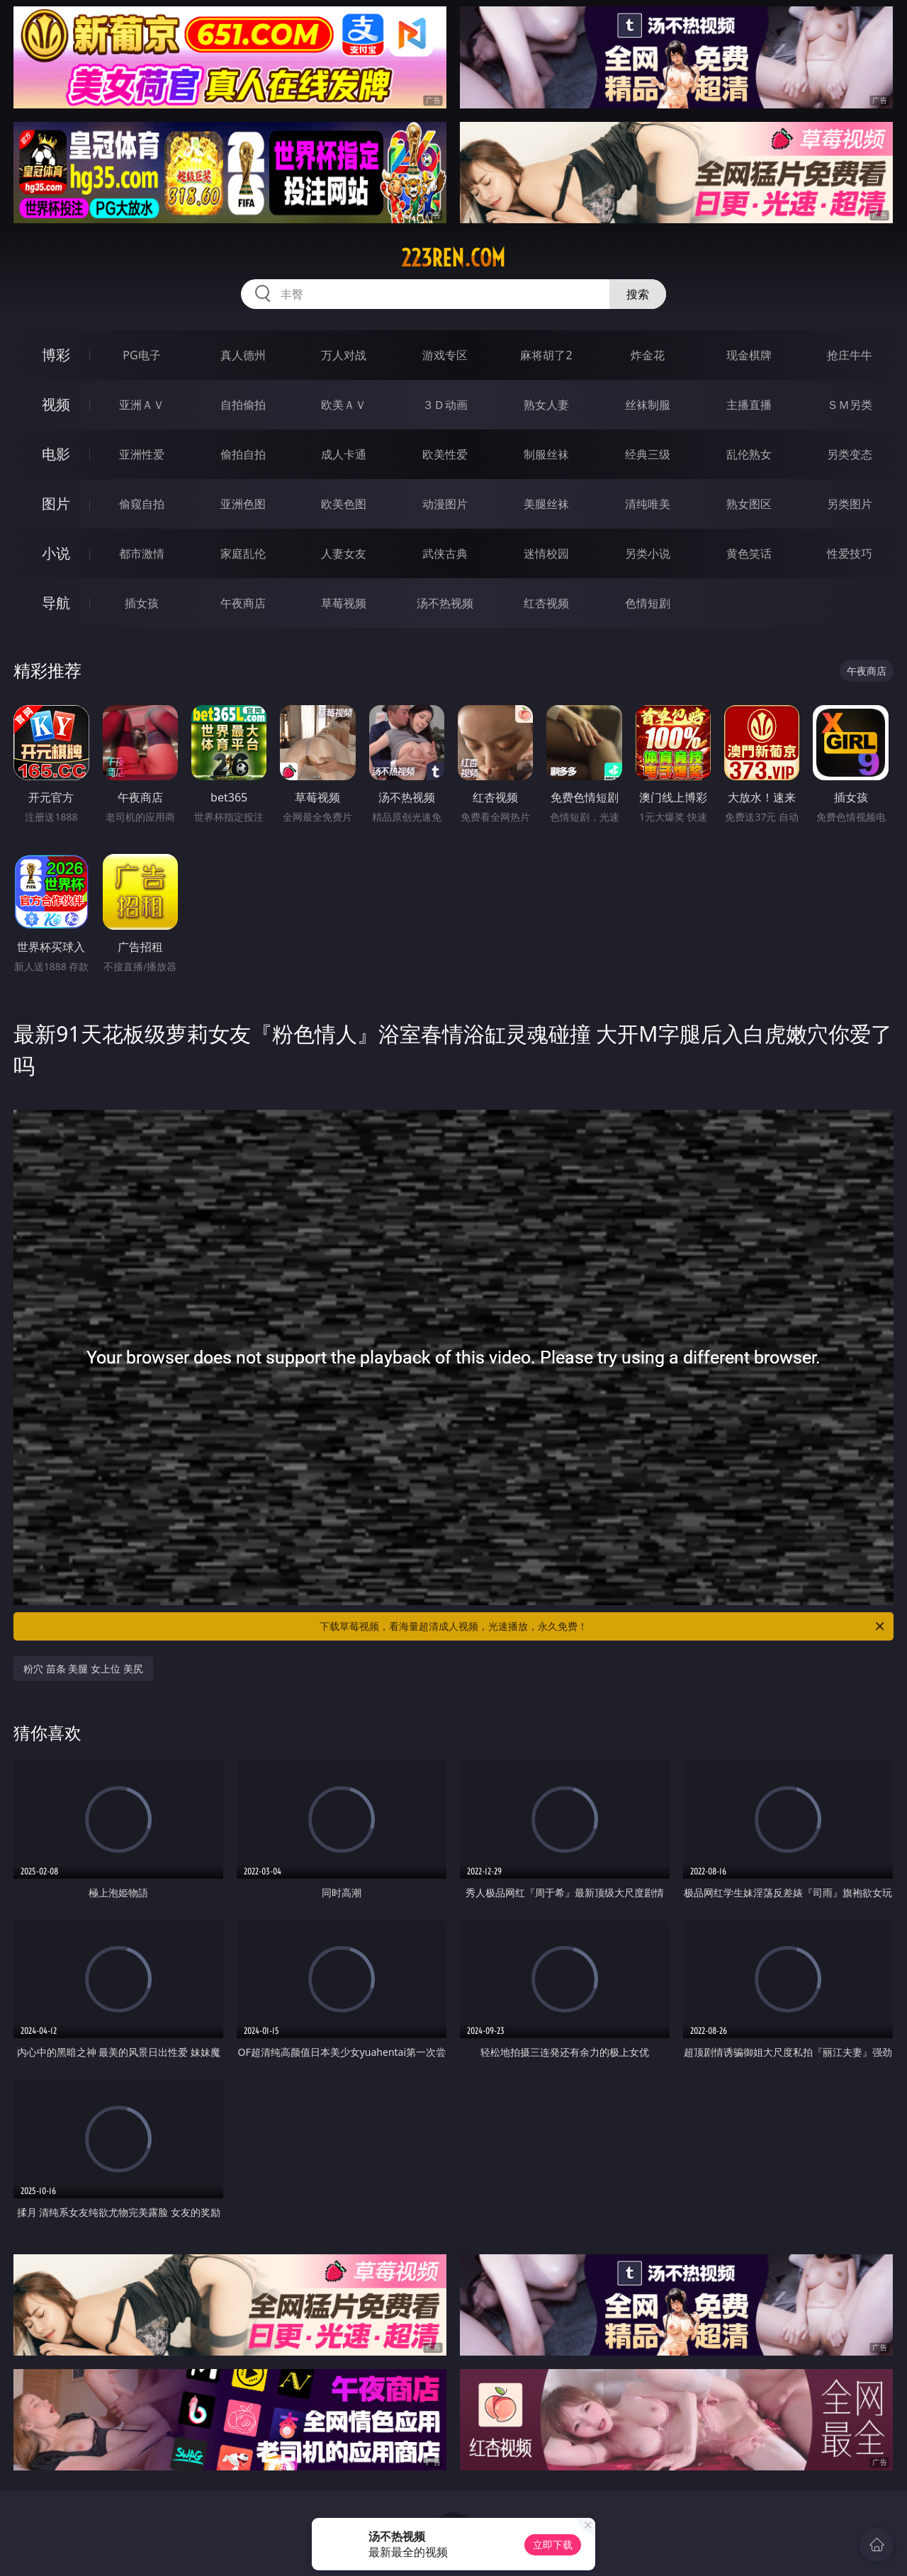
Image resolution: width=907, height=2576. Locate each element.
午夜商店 (243, 603)
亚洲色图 (243, 504)
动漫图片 (445, 504)
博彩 (56, 354)
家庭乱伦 (243, 553)
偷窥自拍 (141, 504)
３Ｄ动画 (445, 404)
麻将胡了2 (546, 355)
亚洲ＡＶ (141, 404)
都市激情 (141, 553)
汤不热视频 (445, 603)
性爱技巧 (849, 553)
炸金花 (648, 355)
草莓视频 (343, 603)
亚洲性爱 (141, 454)
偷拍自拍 (243, 454)
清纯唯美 (647, 504)
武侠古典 (445, 553)
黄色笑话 (749, 553)
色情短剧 (647, 603)
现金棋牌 (749, 355)
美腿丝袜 (546, 504)
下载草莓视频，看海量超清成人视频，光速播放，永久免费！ (603, 1626)
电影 (56, 453)
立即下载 (553, 2544)
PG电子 (141, 355)
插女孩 (142, 603)
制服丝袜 (546, 454)
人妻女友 (343, 553)
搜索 (637, 294)
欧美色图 (343, 504)
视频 (56, 404)
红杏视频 (546, 603)
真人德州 (243, 355)
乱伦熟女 (749, 454)
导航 (56, 602)
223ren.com (453, 258)
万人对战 (343, 355)
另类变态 (849, 454)
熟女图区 (749, 504)
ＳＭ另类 (849, 404)
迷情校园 (546, 553)
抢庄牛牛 (849, 355)
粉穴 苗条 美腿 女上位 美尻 (83, 1668)
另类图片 (849, 504)
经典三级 (647, 454)
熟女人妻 (546, 404)
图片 (56, 503)
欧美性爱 (445, 454)
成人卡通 (343, 454)
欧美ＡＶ (343, 404)
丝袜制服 (647, 404)
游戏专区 (445, 355)
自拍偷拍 (243, 404)
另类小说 (647, 553)
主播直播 (749, 404)
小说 (56, 553)
